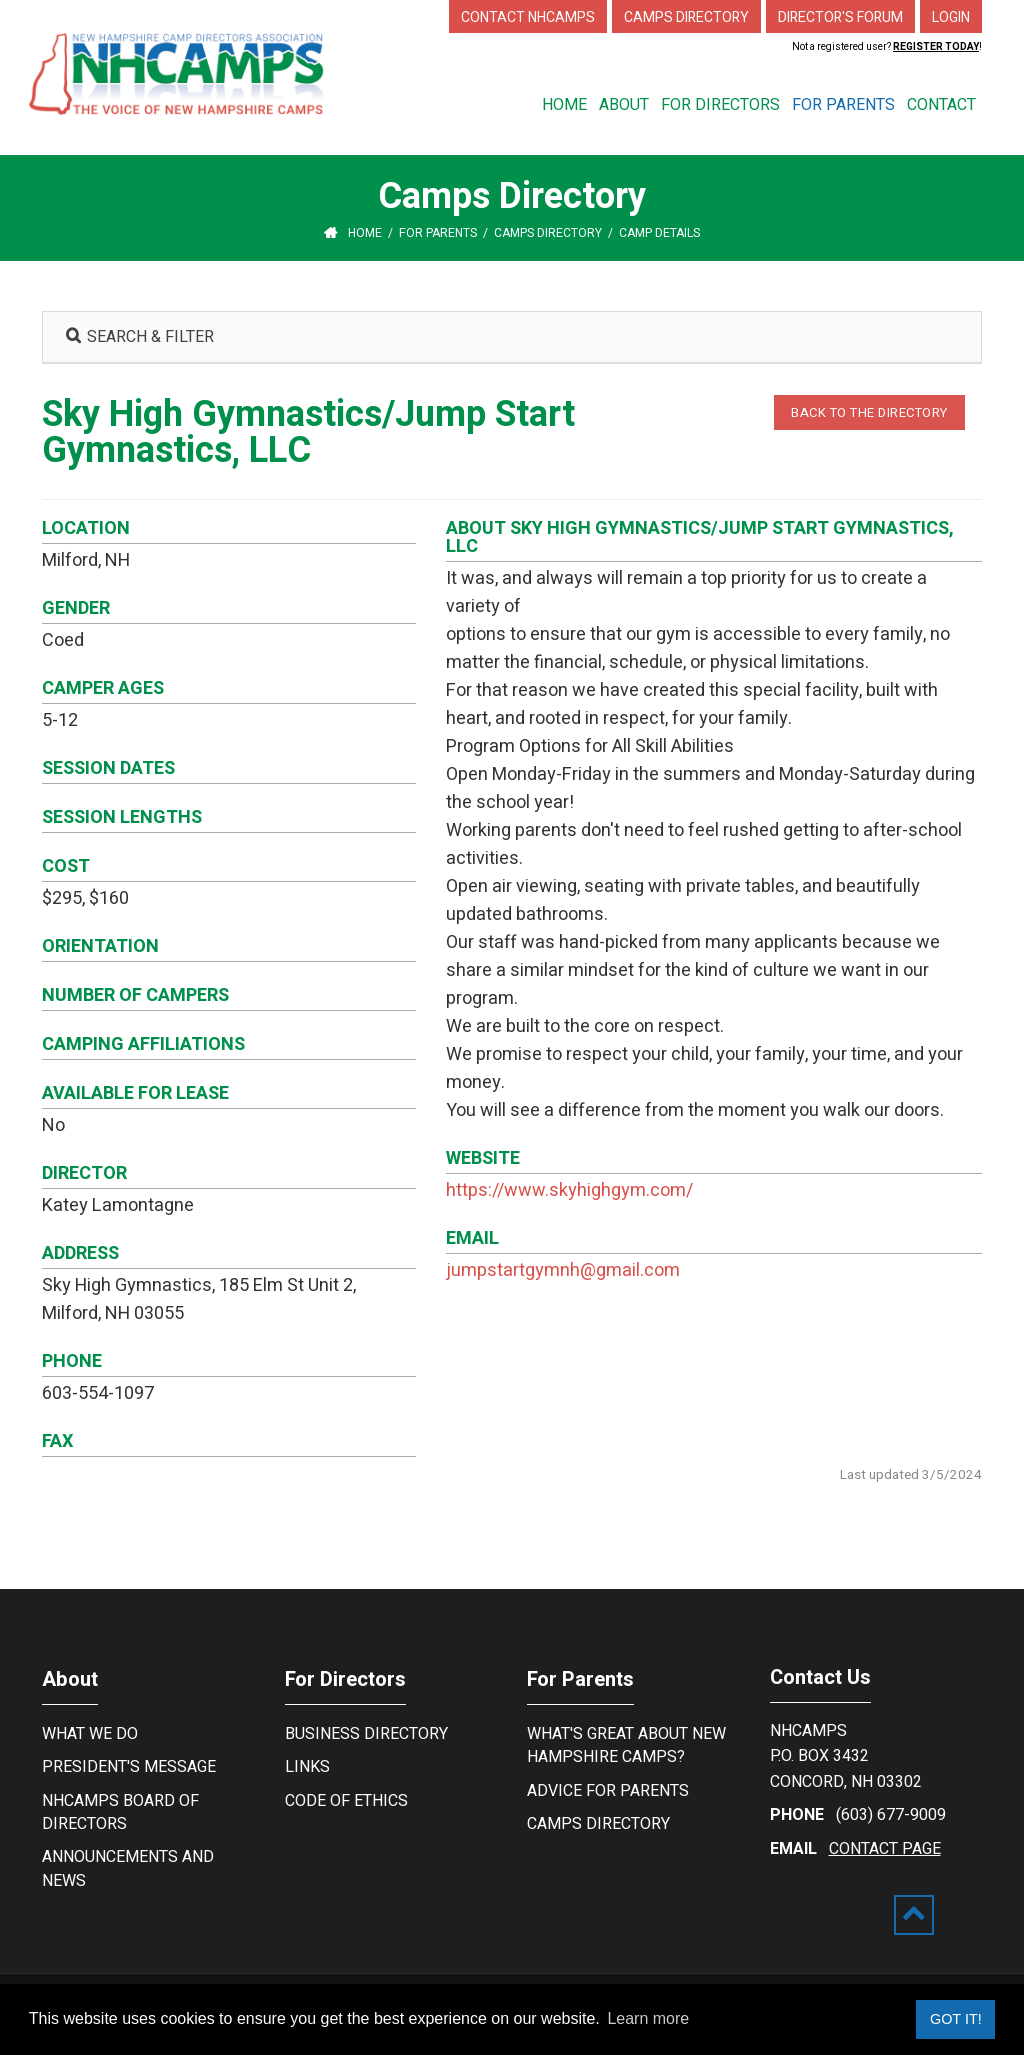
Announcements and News (128, 1868)
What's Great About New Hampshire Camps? (626, 1745)
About (70, 1679)
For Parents (580, 1679)
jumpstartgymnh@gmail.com (563, 1270)
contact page (885, 1849)
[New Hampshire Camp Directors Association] (191, 73)
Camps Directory (598, 1824)
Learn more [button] (648, 2018)
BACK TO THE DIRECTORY (869, 412)
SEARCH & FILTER (140, 337)
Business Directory (366, 1734)
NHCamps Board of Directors (120, 1812)
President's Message (129, 1767)
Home (365, 233)
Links (307, 1767)
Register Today (936, 47)
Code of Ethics (346, 1801)
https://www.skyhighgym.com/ (569, 1190)
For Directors (345, 1679)
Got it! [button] (956, 2019)
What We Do (90, 1734)
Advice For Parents (608, 1791)
